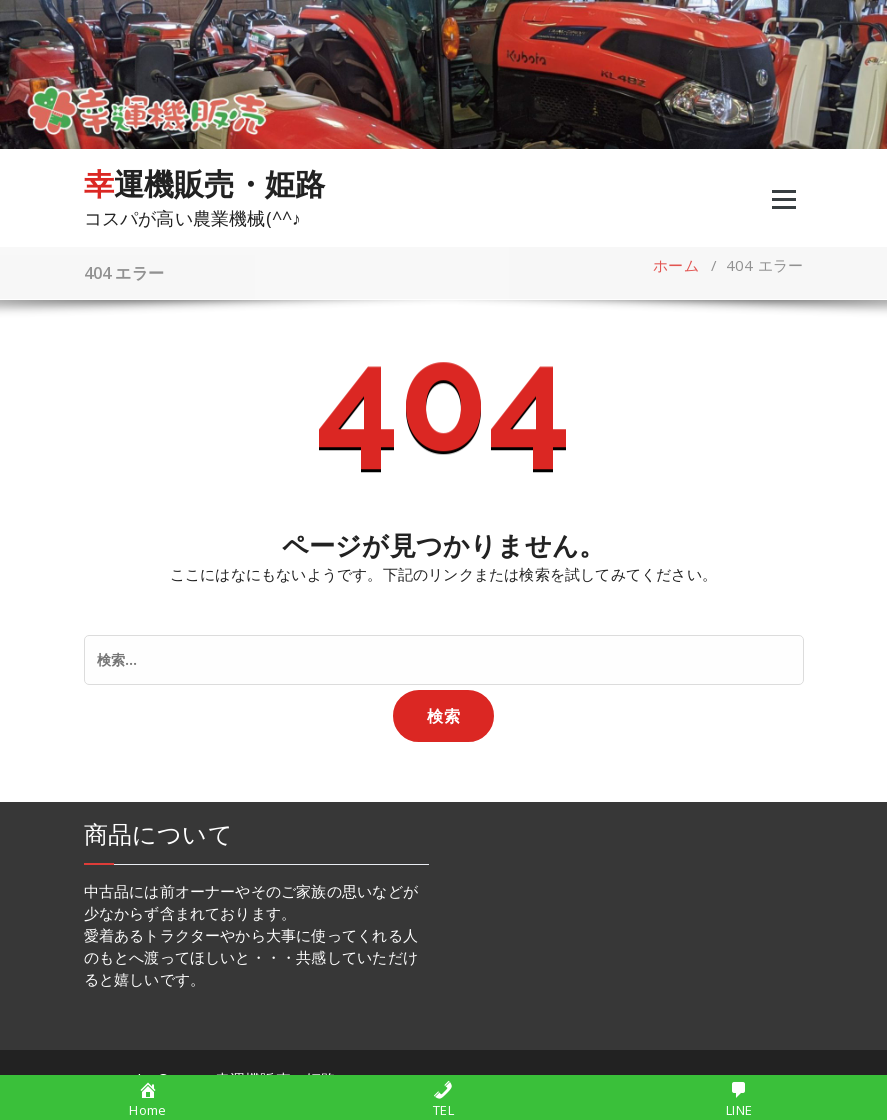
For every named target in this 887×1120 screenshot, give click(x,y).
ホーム (676, 265)
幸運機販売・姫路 (205, 184)
